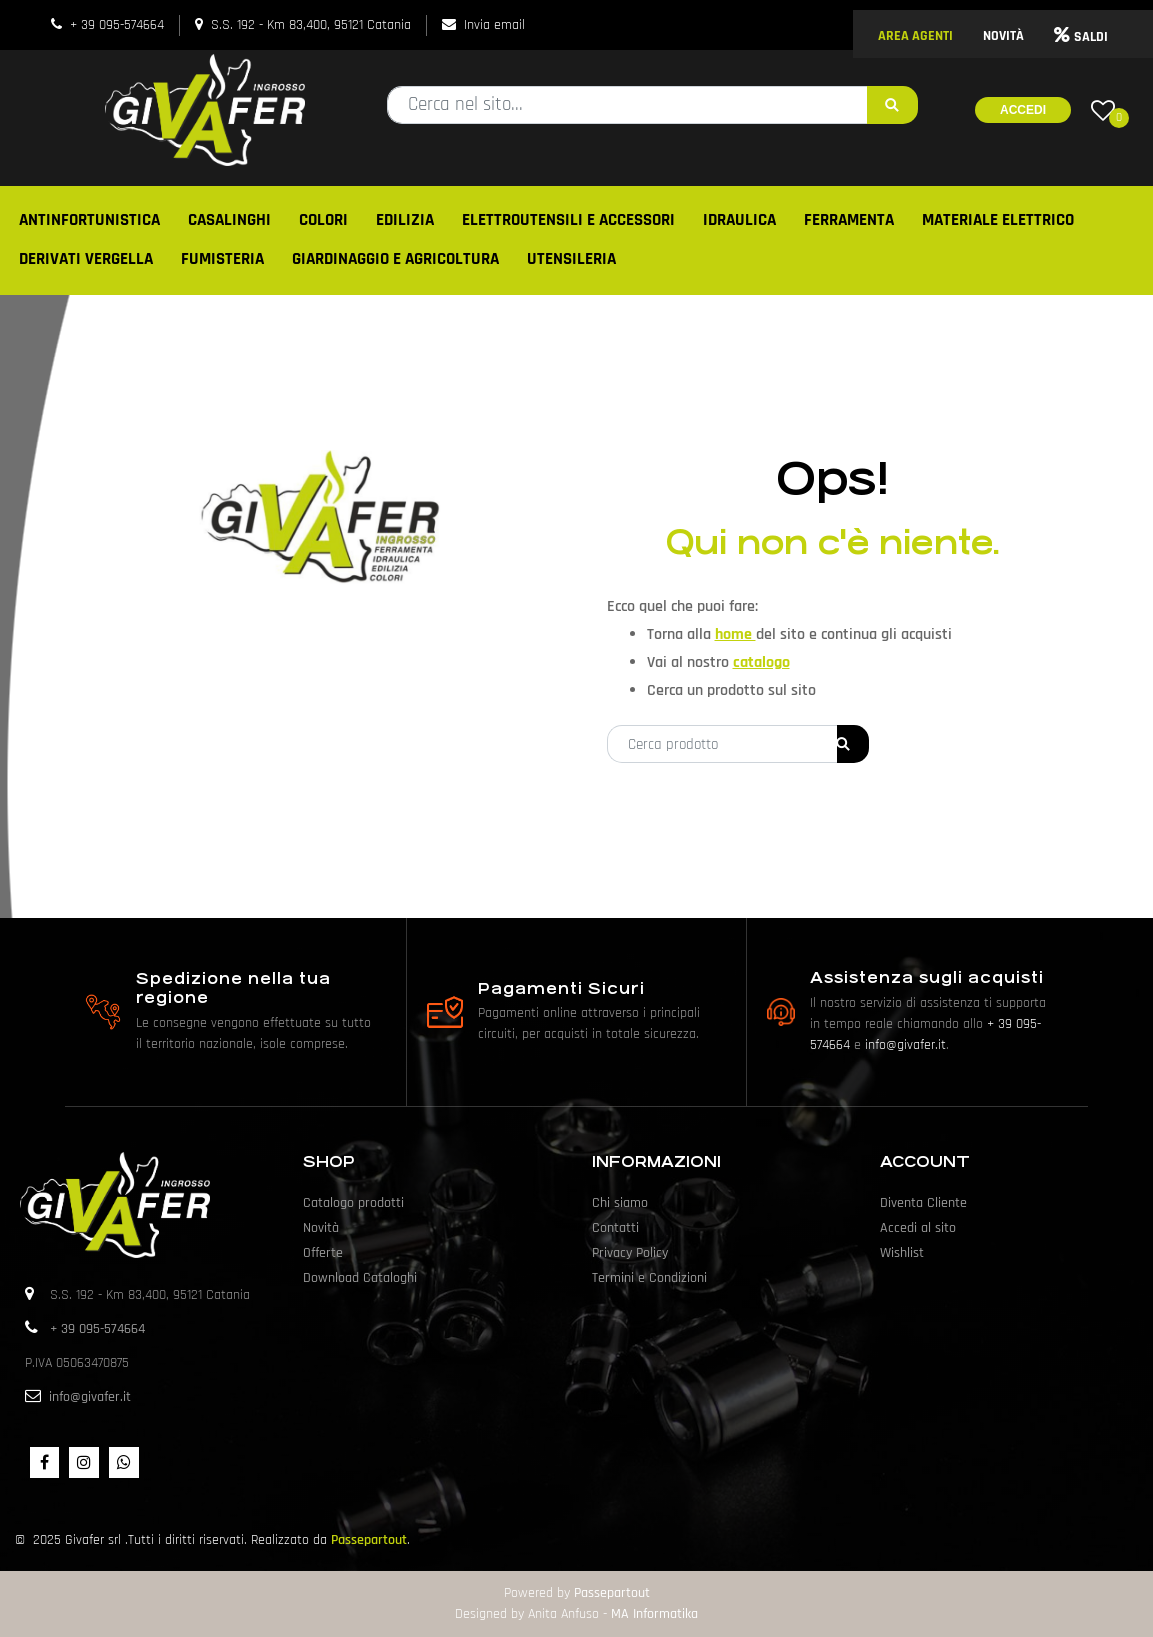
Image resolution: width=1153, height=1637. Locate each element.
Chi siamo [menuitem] (620, 1203)
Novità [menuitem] (321, 1228)
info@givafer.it (905, 1045)
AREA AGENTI (915, 36)
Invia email (494, 25)
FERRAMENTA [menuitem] (849, 220)
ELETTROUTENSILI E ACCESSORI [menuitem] (568, 220)
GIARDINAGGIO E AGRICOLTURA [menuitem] (395, 259)
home (735, 634)
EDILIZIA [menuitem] (405, 220)
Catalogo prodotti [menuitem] (353, 1203)
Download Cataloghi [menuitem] (360, 1278)
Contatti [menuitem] (615, 1228)
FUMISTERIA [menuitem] (222, 259)
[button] (892, 105)
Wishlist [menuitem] (902, 1253)
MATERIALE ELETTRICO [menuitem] (998, 220)
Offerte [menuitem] (323, 1253)
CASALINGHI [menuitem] (229, 220)
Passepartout (369, 1540)
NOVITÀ (1003, 36)
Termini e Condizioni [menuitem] (649, 1278)
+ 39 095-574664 (117, 25)
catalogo (761, 662)
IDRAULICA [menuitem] (739, 220)
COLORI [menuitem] (323, 220)
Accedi (1023, 110)
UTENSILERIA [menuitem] (571, 259)
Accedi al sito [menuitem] (918, 1228)
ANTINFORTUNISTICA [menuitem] (89, 220)
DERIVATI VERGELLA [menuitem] (86, 259)
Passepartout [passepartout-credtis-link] (612, 1593)
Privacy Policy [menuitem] (630, 1253)
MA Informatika (654, 1614)
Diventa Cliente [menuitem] (923, 1203)
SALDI (1081, 37)
